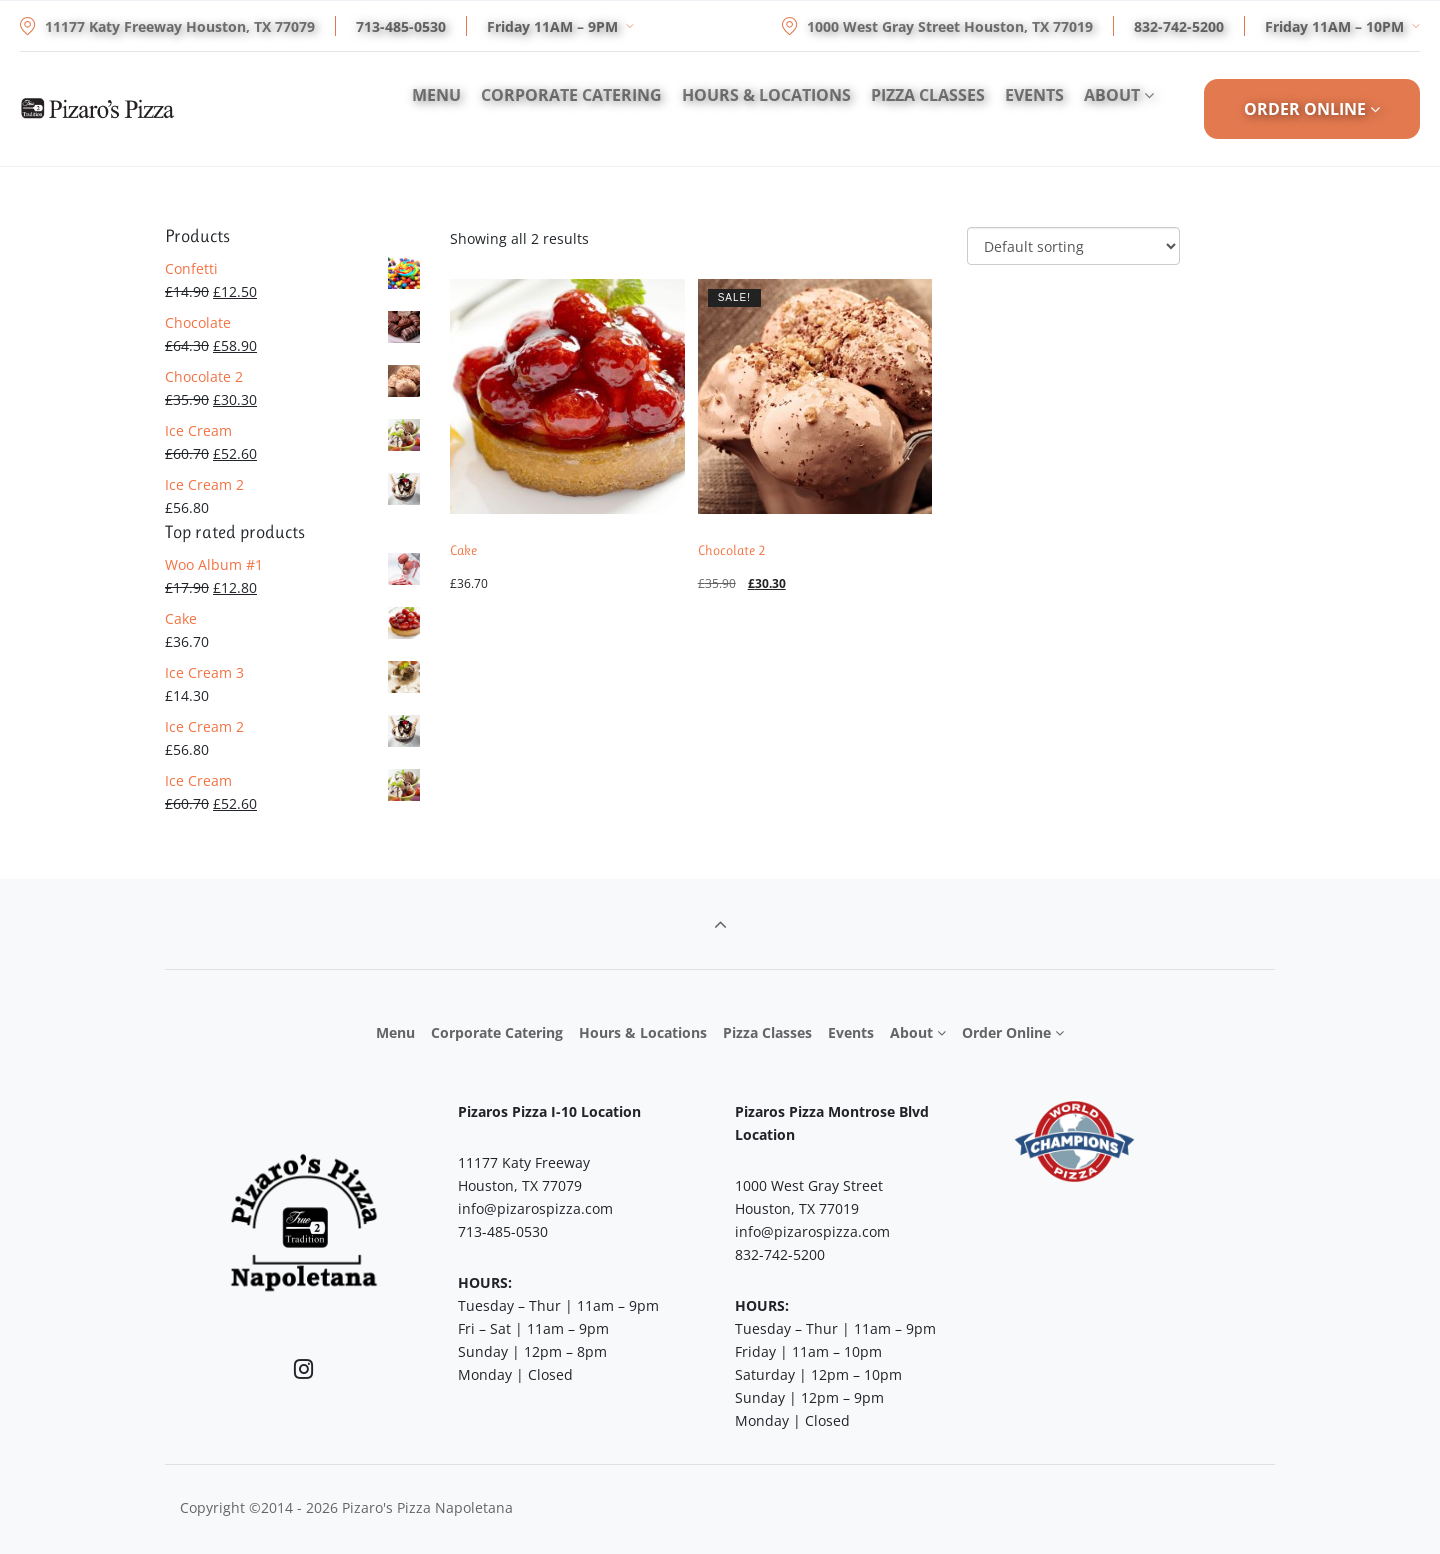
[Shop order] (1073, 246)
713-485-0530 (401, 26)
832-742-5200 (1179, 26)
